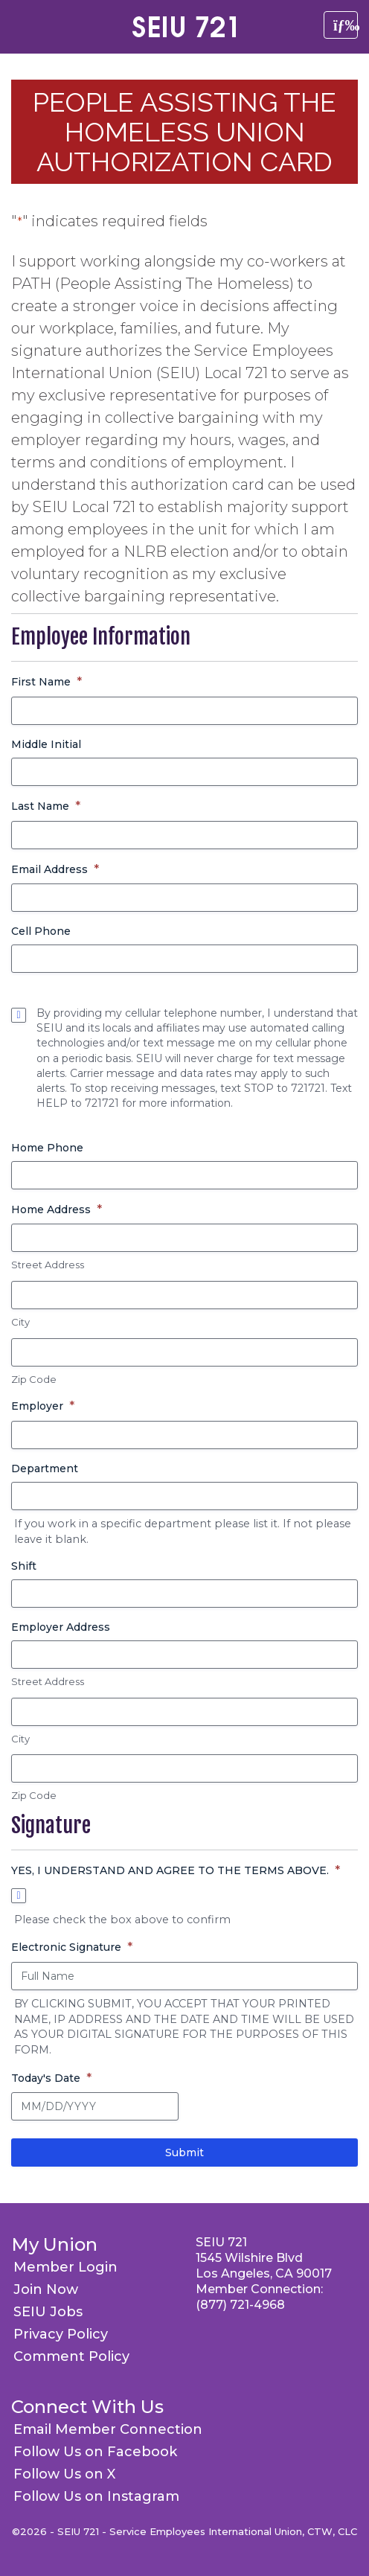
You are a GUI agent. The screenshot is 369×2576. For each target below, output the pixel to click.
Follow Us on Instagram (96, 2496)
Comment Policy (71, 2356)
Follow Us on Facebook (95, 2452)
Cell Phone (41, 931)
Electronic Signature (71, 1947)
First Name (46, 682)
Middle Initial (46, 744)
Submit (184, 2152)
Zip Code (34, 1379)
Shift (23, 1566)
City (20, 1322)
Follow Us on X (64, 2474)
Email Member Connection (107, 2429)
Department (44, 1468)
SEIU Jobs (48, 2312)
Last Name (45, 806)
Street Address (47, 1265)
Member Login (65, 2267)
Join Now (45, 2289)
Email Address (55, 869)
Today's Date (51, 2078)
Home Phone (47, 1147)
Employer (42, 1406)
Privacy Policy (60, 2334)
